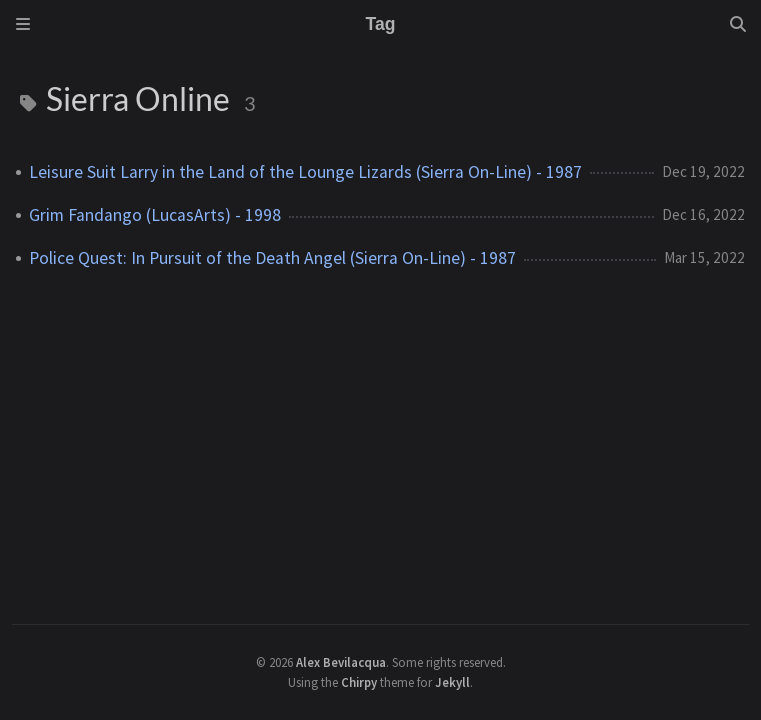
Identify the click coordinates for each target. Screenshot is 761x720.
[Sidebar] (23, 24)
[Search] (738, 24)
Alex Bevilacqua (341, 662)
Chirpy (359, 682)
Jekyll (452, 682)
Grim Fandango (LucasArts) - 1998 (155, 215)
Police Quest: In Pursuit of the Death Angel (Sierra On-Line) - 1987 (272, 258)
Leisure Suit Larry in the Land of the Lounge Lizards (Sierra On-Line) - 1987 (305, 172)
